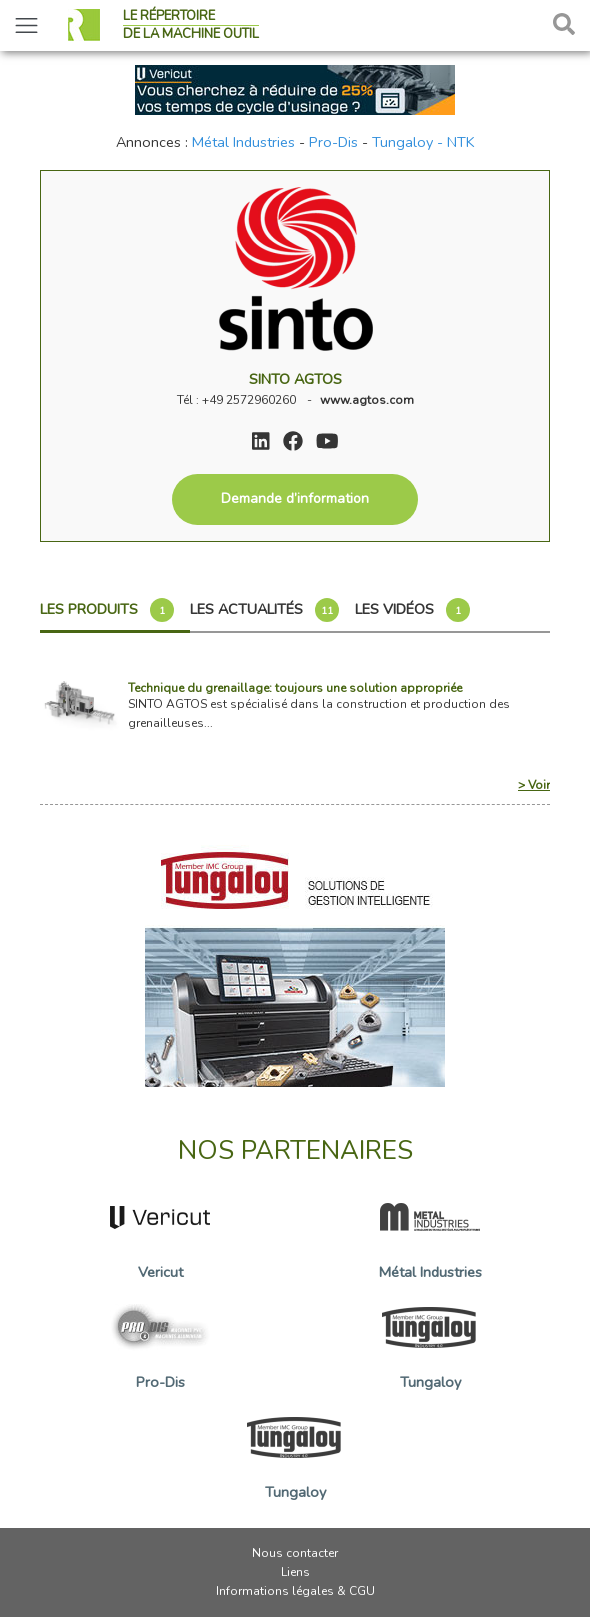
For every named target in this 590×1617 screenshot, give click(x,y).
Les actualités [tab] (264, 610)
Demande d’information (295, 498)
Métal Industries (243, 142)
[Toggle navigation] (26, 25)
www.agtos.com (367, 400)
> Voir (534, 785)
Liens (295, 1572)
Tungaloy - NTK (423, 142)
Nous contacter (295, 1553)
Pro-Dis (333, 142)
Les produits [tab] (107, 610)
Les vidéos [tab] (412, 610)
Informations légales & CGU (295, 1591)
